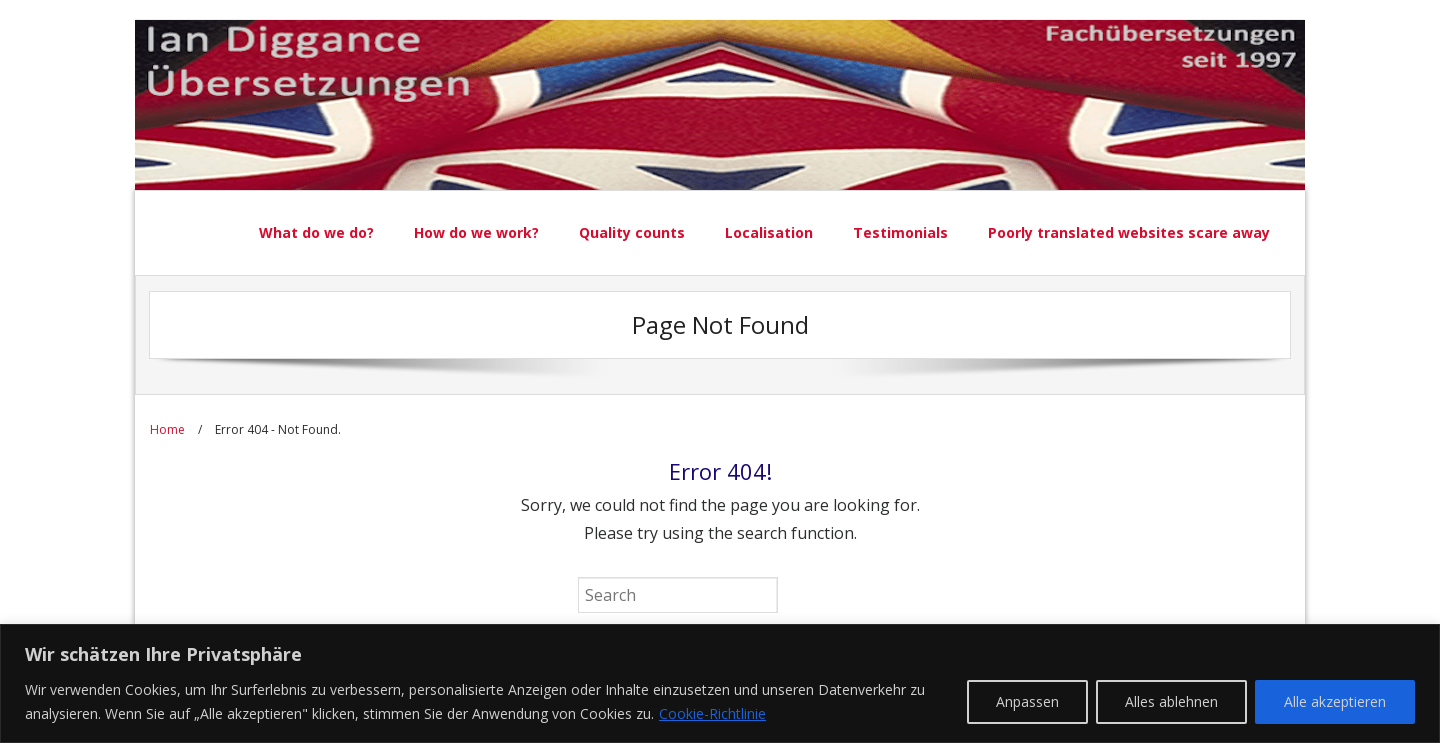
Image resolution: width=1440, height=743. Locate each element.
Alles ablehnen (1171, 701)
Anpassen (1027, 701)
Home (167, 429)
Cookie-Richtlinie (712, 713)
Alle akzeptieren (1335, 701)
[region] (720, 683)
